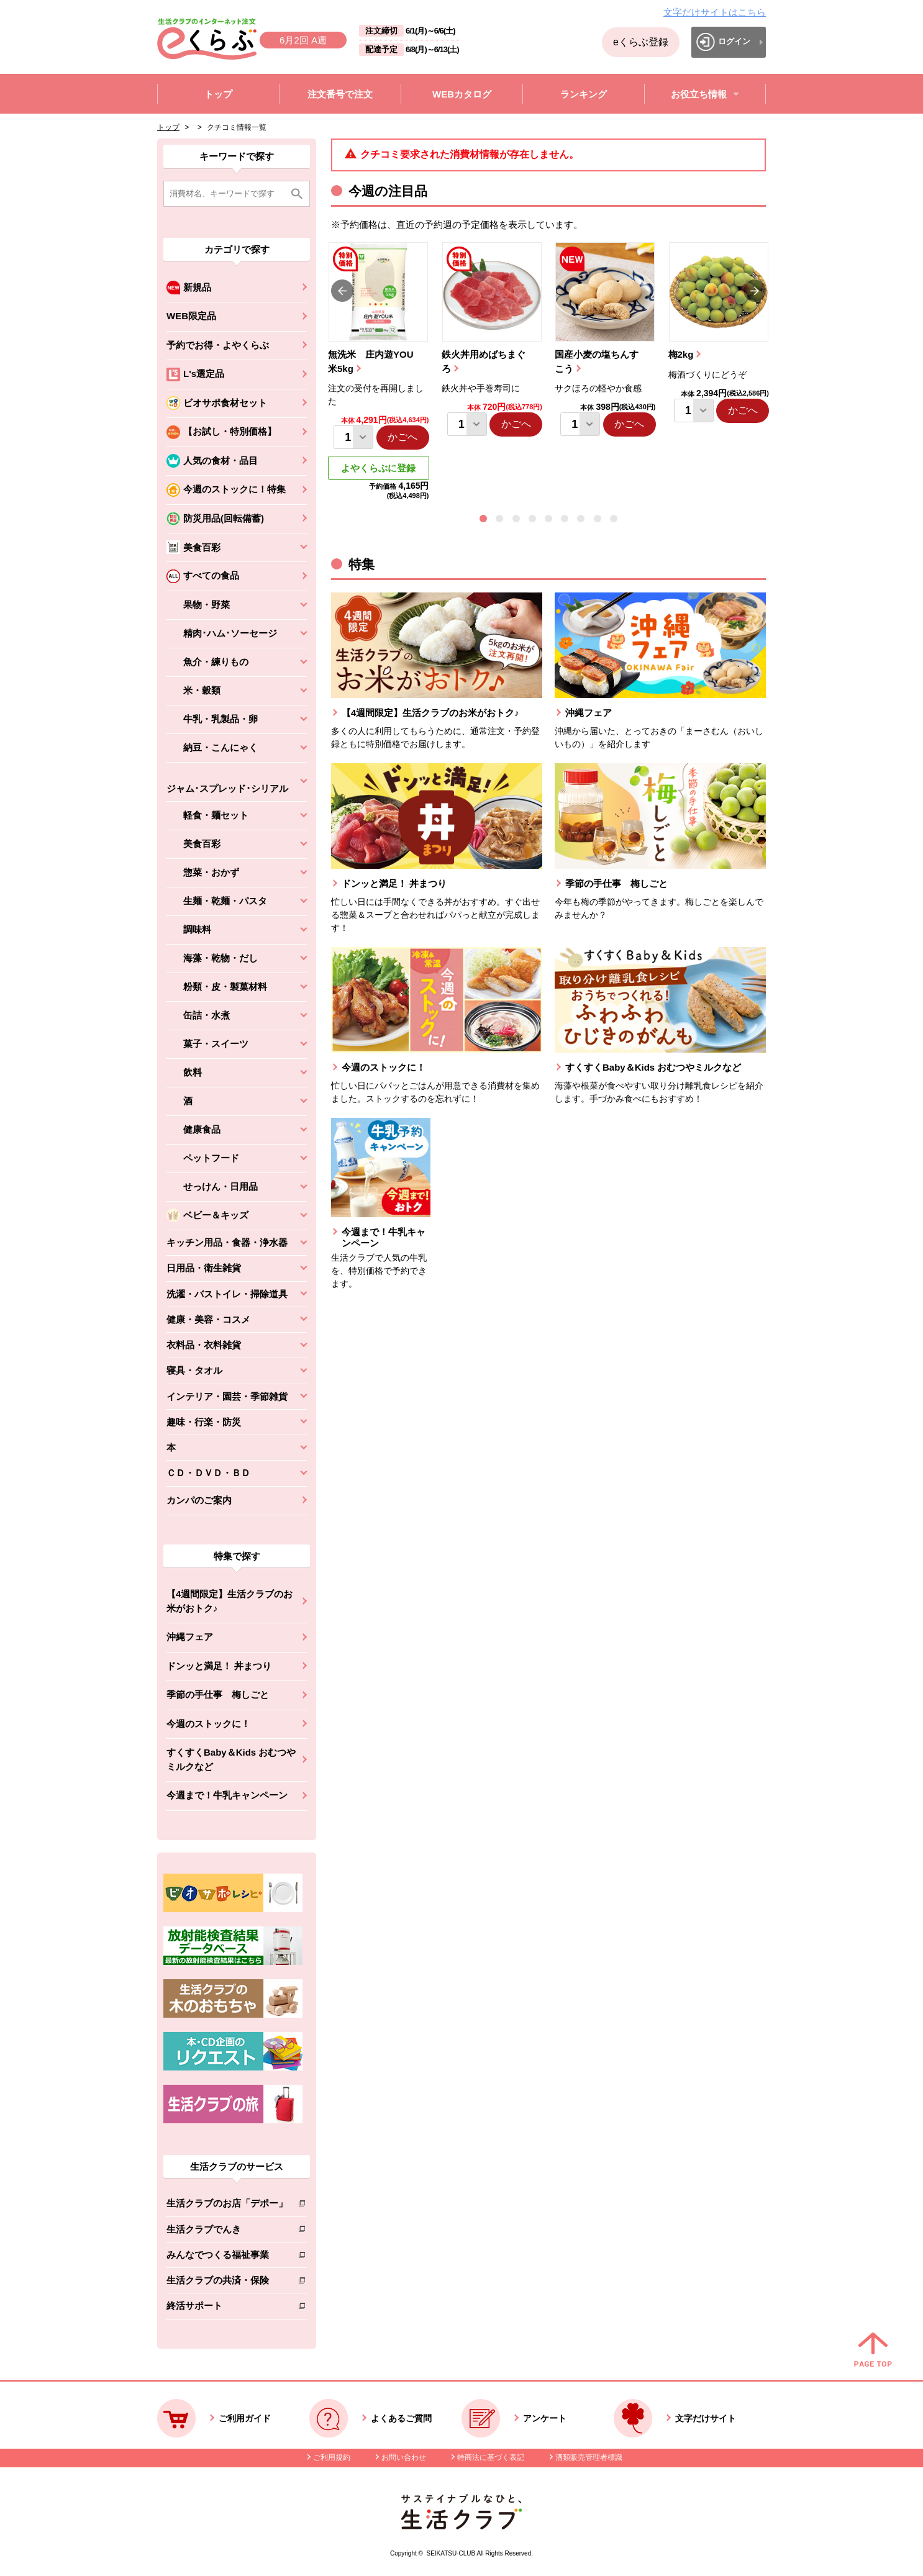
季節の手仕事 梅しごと (217, 1694)
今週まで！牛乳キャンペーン (227, 1795)
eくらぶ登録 (640, 42)
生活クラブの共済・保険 (227, 2282)
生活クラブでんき (227, 2231)
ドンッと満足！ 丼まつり (218, 1666)
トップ (168, 127)
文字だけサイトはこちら (714, 12)
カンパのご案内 (199, 1500)
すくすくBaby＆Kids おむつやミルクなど (231, 1759)
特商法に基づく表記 (490, 2457)
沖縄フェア (189, 1636)
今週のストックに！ (208, 1723)
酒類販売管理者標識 (588, 2457)
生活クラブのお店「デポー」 (227, 2205)
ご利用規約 (331, 2457)
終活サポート (227, 2308)
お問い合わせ (403, 2457)
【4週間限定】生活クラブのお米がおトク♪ (229, 1601)
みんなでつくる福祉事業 (227, 2257)
